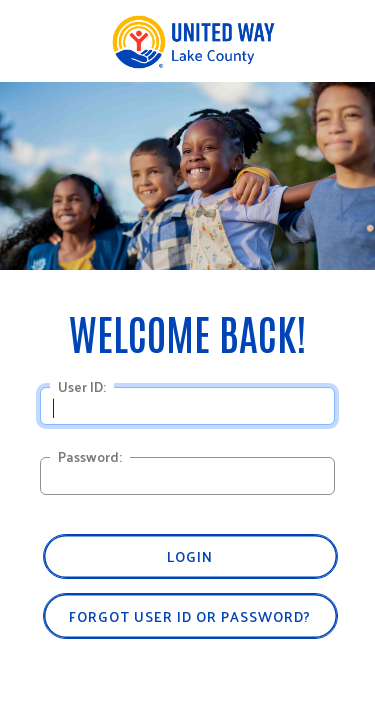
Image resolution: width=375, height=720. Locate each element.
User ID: (82, 387)
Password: (90, 457)
